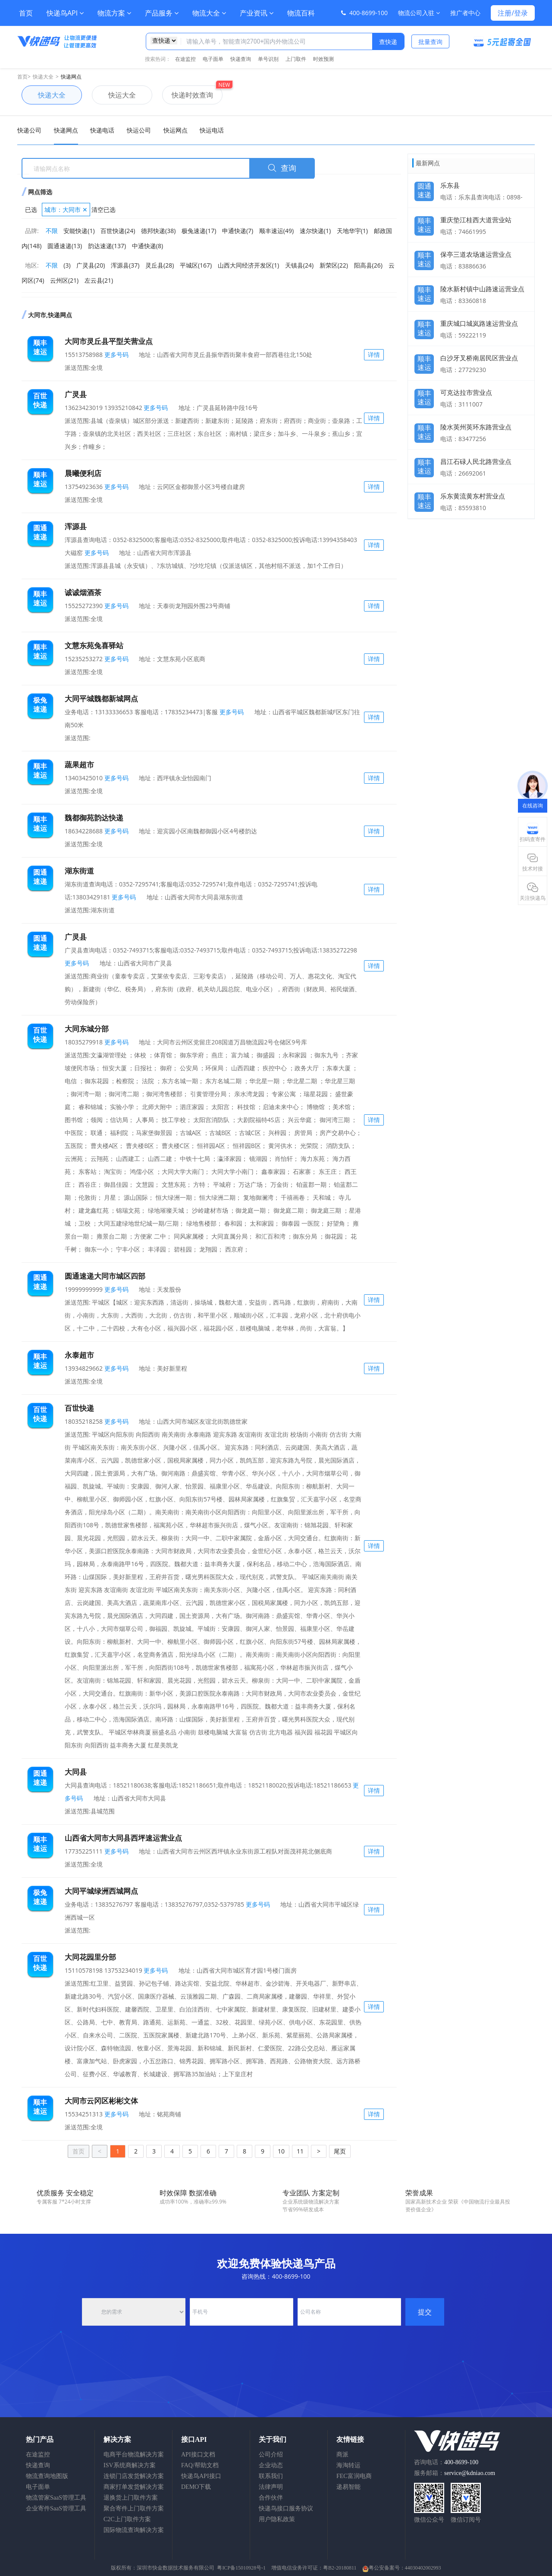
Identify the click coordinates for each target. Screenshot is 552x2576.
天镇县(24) (299, 265)
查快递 (388, 42)
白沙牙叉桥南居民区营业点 (479, 357)
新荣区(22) (334, 265)
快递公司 (29, 130)
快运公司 (139, 130)
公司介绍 (271, 2454)
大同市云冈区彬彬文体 (101, 2101)
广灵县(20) (90, 265)
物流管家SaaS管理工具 (56, 2497)
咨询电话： (446, 2462)
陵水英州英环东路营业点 (475, 427)
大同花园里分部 (90, 1957)
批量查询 (430, 42)
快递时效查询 (187, 95)
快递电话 (102, 130)
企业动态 (271, 2465)
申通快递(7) (237, 231)
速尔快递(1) (315, 231)
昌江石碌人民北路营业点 (475, 461)
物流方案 (114, 13)
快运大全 (114, 95)
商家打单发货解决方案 (134, 2487)
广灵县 (76, 394)
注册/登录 (513, 13)
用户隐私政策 (277, 2519)
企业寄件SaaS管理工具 (56, 2508)
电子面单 (213, 59)
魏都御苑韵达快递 (94, 818)
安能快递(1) (78, 231)
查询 (281, 168)
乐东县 (450, 185)
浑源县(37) (125, 265)
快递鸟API (65, 13)
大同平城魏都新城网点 (101, 698)
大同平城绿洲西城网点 (101, 1891)
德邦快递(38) (158, 231)
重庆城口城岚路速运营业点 (479, 323)
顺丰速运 (424, 222)
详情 (374, 354)
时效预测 (323, 59)
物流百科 (301, 13)
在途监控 (185, 59)
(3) (66, 265)
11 (300, 2151)
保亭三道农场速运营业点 (475, 254)
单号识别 (268, 59)
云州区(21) (64, 280)
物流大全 (209, 13)
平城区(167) (196, 265)
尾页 (340, 2151)
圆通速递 (424, 188)
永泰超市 (79, 1355)
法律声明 (271, 2487)
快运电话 (212, 130)
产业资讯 (256, 13)
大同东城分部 (87, 1029)
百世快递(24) (117, 231)
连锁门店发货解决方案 (134, 2476)
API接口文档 (198, 2454)
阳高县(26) (368, 265)
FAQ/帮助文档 (200, 2465)
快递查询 (240, 59)
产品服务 (162, 13)
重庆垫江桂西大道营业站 (475, 219)
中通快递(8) (147, 246)
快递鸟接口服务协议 (286, 2508)
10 (281, 2151)
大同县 (76, 1772)
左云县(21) (99, 280)
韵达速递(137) (107, 246)
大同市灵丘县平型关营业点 (109, 341)
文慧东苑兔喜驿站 (94, 645)
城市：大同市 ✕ (66, 209)
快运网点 (175, 130)
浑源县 (76, 526)
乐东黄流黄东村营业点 (472, 496)
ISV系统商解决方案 (130, 2465)
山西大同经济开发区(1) (248, 265)
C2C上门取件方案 (127, 2519)
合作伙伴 (271, 2497)
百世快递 (79, 1408)
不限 (52, 231)
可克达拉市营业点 (466, 392)
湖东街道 (79, 871)
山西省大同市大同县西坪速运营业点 (123, 1838)
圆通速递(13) (64, 246)
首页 (26, 13)
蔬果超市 (79, 764)
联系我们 (271, 2476)
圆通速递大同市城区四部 (105, 1276)
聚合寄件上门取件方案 (134, 2508)
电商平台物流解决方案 (134, 2454)
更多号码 (116, 354)
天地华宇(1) (352, 231)
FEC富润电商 (354, 2476)
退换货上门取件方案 (131, 2497)
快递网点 (71, 76)
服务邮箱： (454, 2473)
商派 (342, 2454)
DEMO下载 (196, 2487)
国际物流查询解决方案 (134, 2530)
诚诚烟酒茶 (83, 592)
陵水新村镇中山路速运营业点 (482, 288)
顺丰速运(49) (276, 231)
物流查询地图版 (47, 2476)
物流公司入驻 (419, 13)
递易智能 (348, 2487)
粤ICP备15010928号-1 (241, 2568)
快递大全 (43, 76)
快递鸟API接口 (201, 2476)
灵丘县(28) (159, 265)
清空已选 (103, 209)
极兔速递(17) (199, 231)
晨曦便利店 (83, 473)
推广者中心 (465, 13)
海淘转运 (348, 2465)
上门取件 (295, 59)
